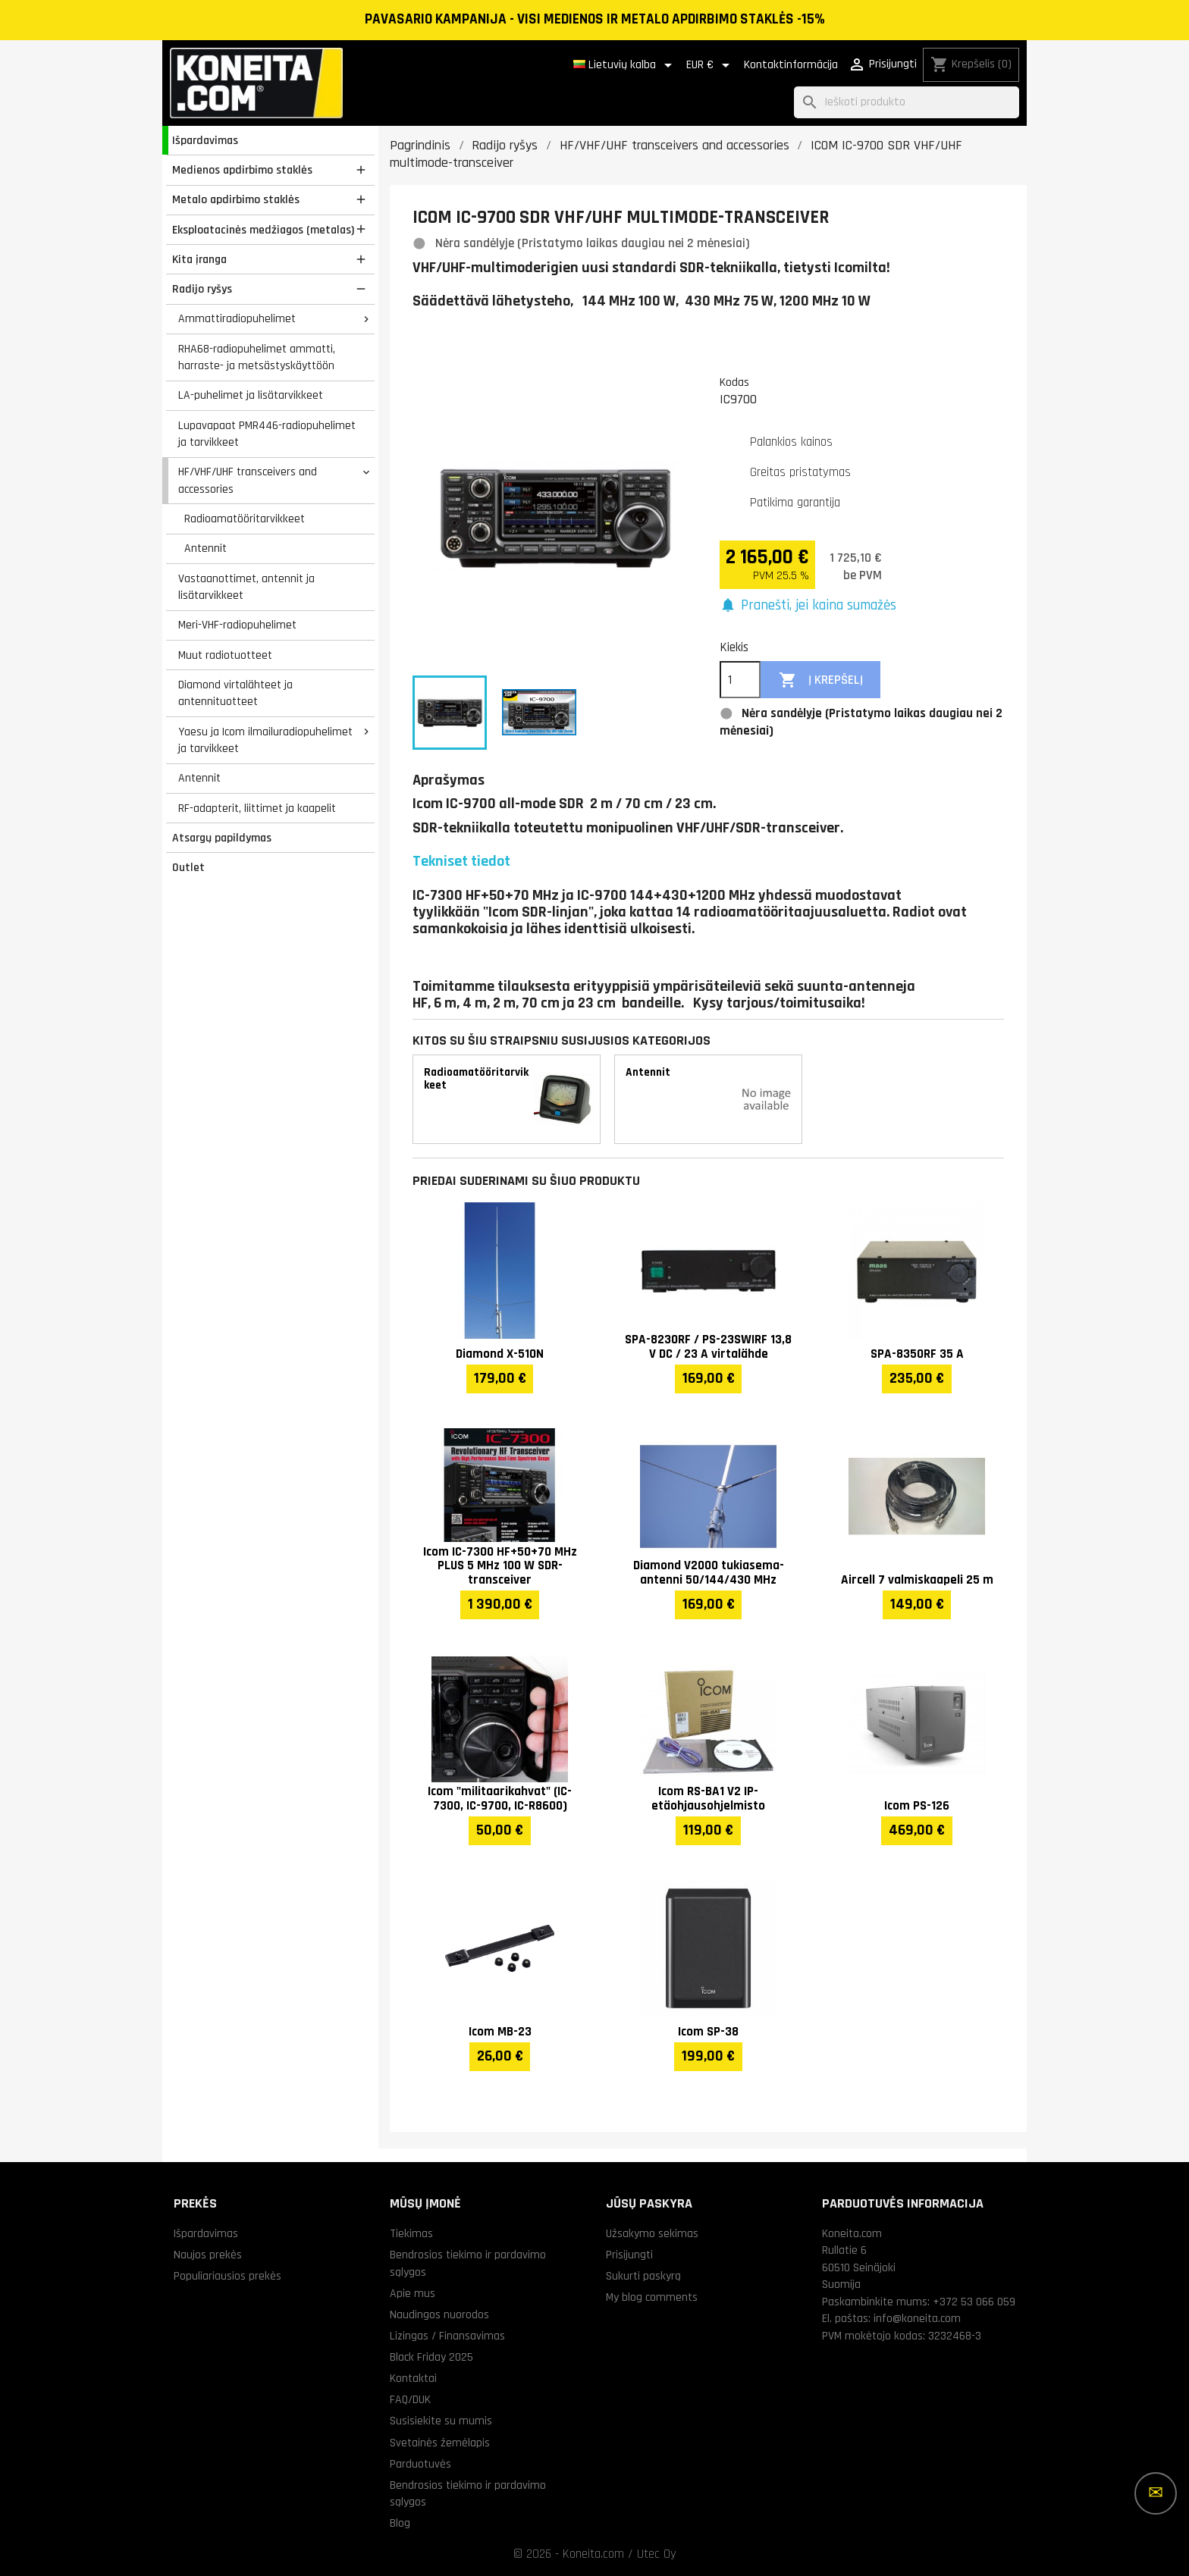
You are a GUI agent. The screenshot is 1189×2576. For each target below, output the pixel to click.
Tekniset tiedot (461, 861)
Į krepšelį (821, 680)
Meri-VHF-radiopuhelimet (237, 624)
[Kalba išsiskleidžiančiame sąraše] (625, 65)
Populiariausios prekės (227, 2275)
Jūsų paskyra (649, 2203)
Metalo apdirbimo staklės (236, 199)
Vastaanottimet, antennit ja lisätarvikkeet (246, 587)
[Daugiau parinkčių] (1155, 2493)
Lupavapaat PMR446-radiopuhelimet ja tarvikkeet (267, 434)
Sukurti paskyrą (643, 2275)
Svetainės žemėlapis (440, 2442)
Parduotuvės (420, 2463)
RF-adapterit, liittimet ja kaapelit (257, 808)
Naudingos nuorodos (439, 2314)
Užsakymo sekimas (652, 2233)
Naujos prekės (208, 2254)
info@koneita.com (917, 2318)
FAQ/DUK (410, 2399)
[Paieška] (906, 102)
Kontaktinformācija (791, 65)
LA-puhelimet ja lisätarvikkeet (250, 395)
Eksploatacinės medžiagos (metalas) (263, 229)
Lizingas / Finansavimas (447, 2335)
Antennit (205, 548)
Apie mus (412, 2293)
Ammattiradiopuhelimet (237, 318)
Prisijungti (629, 2254)
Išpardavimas (205, 140)
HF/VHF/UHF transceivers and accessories (247, 480)
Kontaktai (413, 2378)
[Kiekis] (740, 680)
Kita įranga (199, 259)
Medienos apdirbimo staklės (242, 169)
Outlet (188, 867)
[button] (808, 606)
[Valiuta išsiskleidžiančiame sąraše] (710, 65)
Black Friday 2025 (431, 2356)
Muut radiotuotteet (225, 655)
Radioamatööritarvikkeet (244, 518)
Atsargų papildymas (221, 837)
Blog (400, 2523)
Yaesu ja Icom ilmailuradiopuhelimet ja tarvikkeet (265, 740)
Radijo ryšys (202, 288)
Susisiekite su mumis (441, 2420)
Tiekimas (411, 2233)
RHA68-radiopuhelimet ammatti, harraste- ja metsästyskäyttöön (256, 357)
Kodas (734, 382)
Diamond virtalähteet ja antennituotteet (235, 693)
